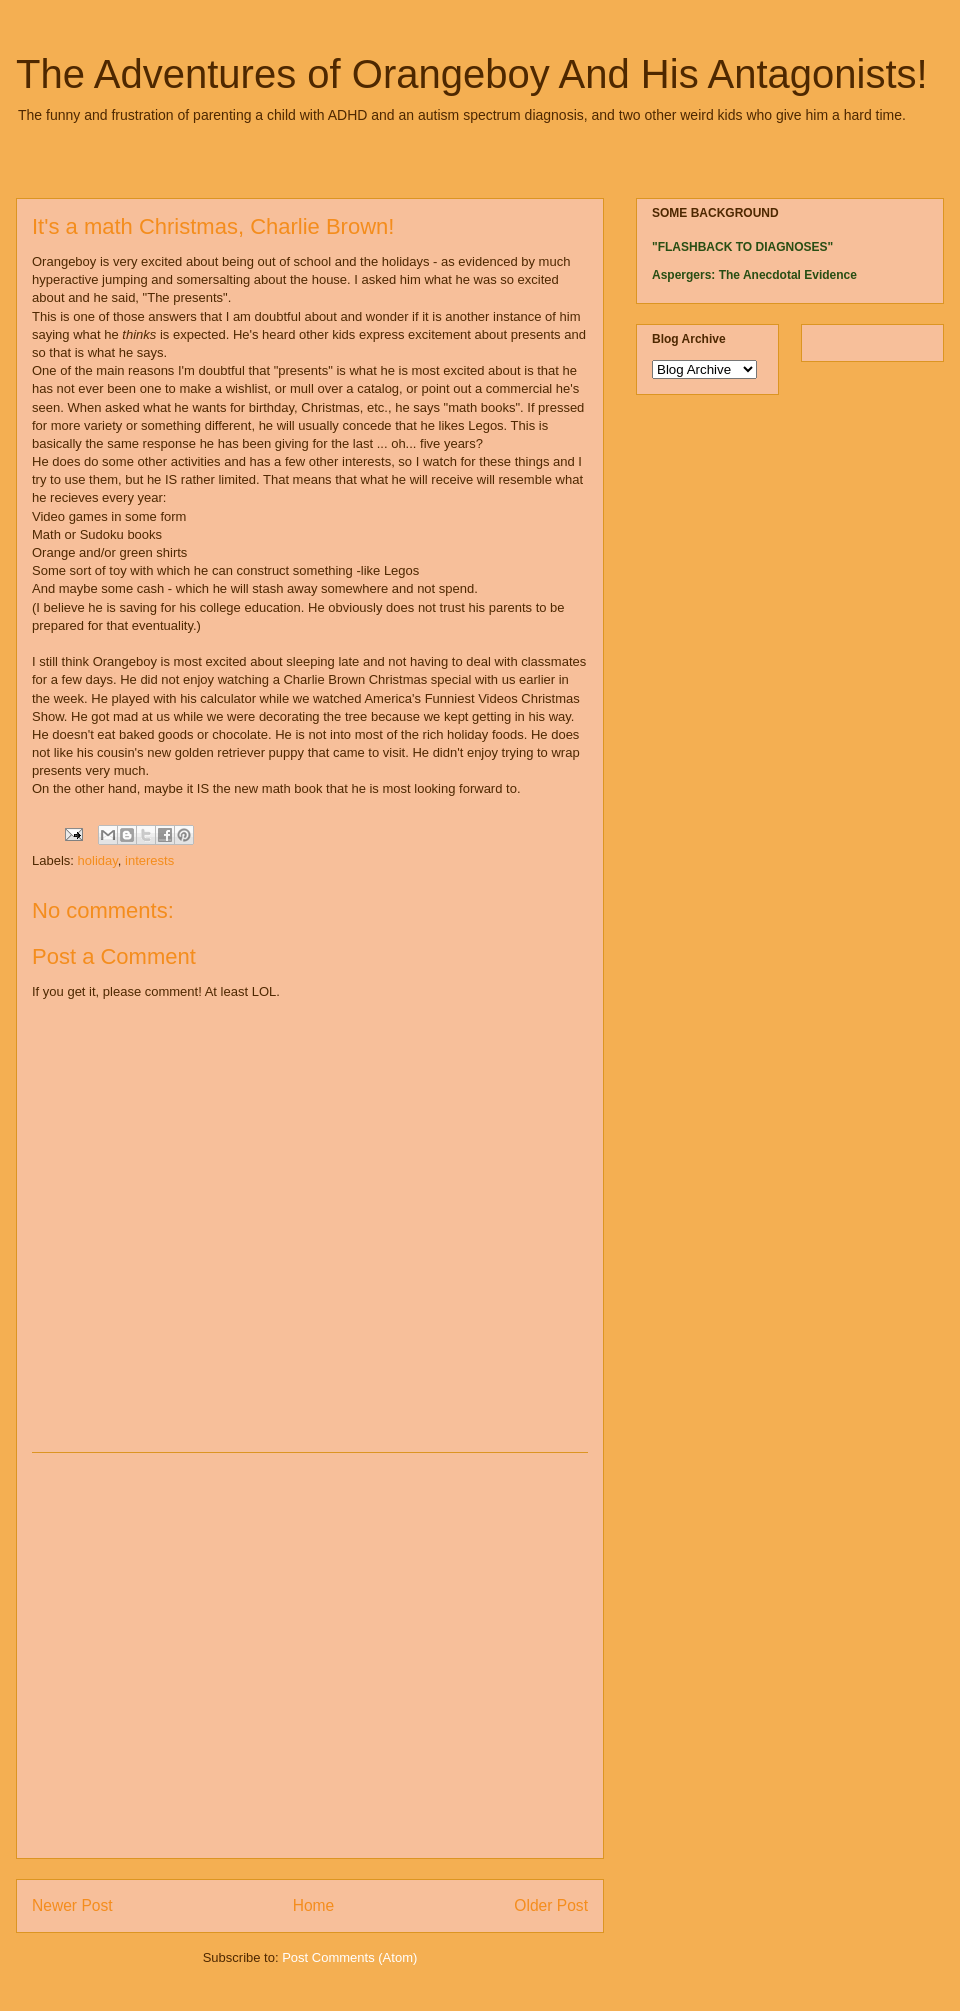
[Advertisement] (187, 1655)
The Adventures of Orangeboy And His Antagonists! (472, 74)
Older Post (551, 1905)
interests (149, 860)
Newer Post (72, 1905)
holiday (98, 860)
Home (314, 1905)
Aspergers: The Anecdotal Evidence (754, 275)
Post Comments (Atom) (349, 1957)
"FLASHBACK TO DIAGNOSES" (742, 247)
